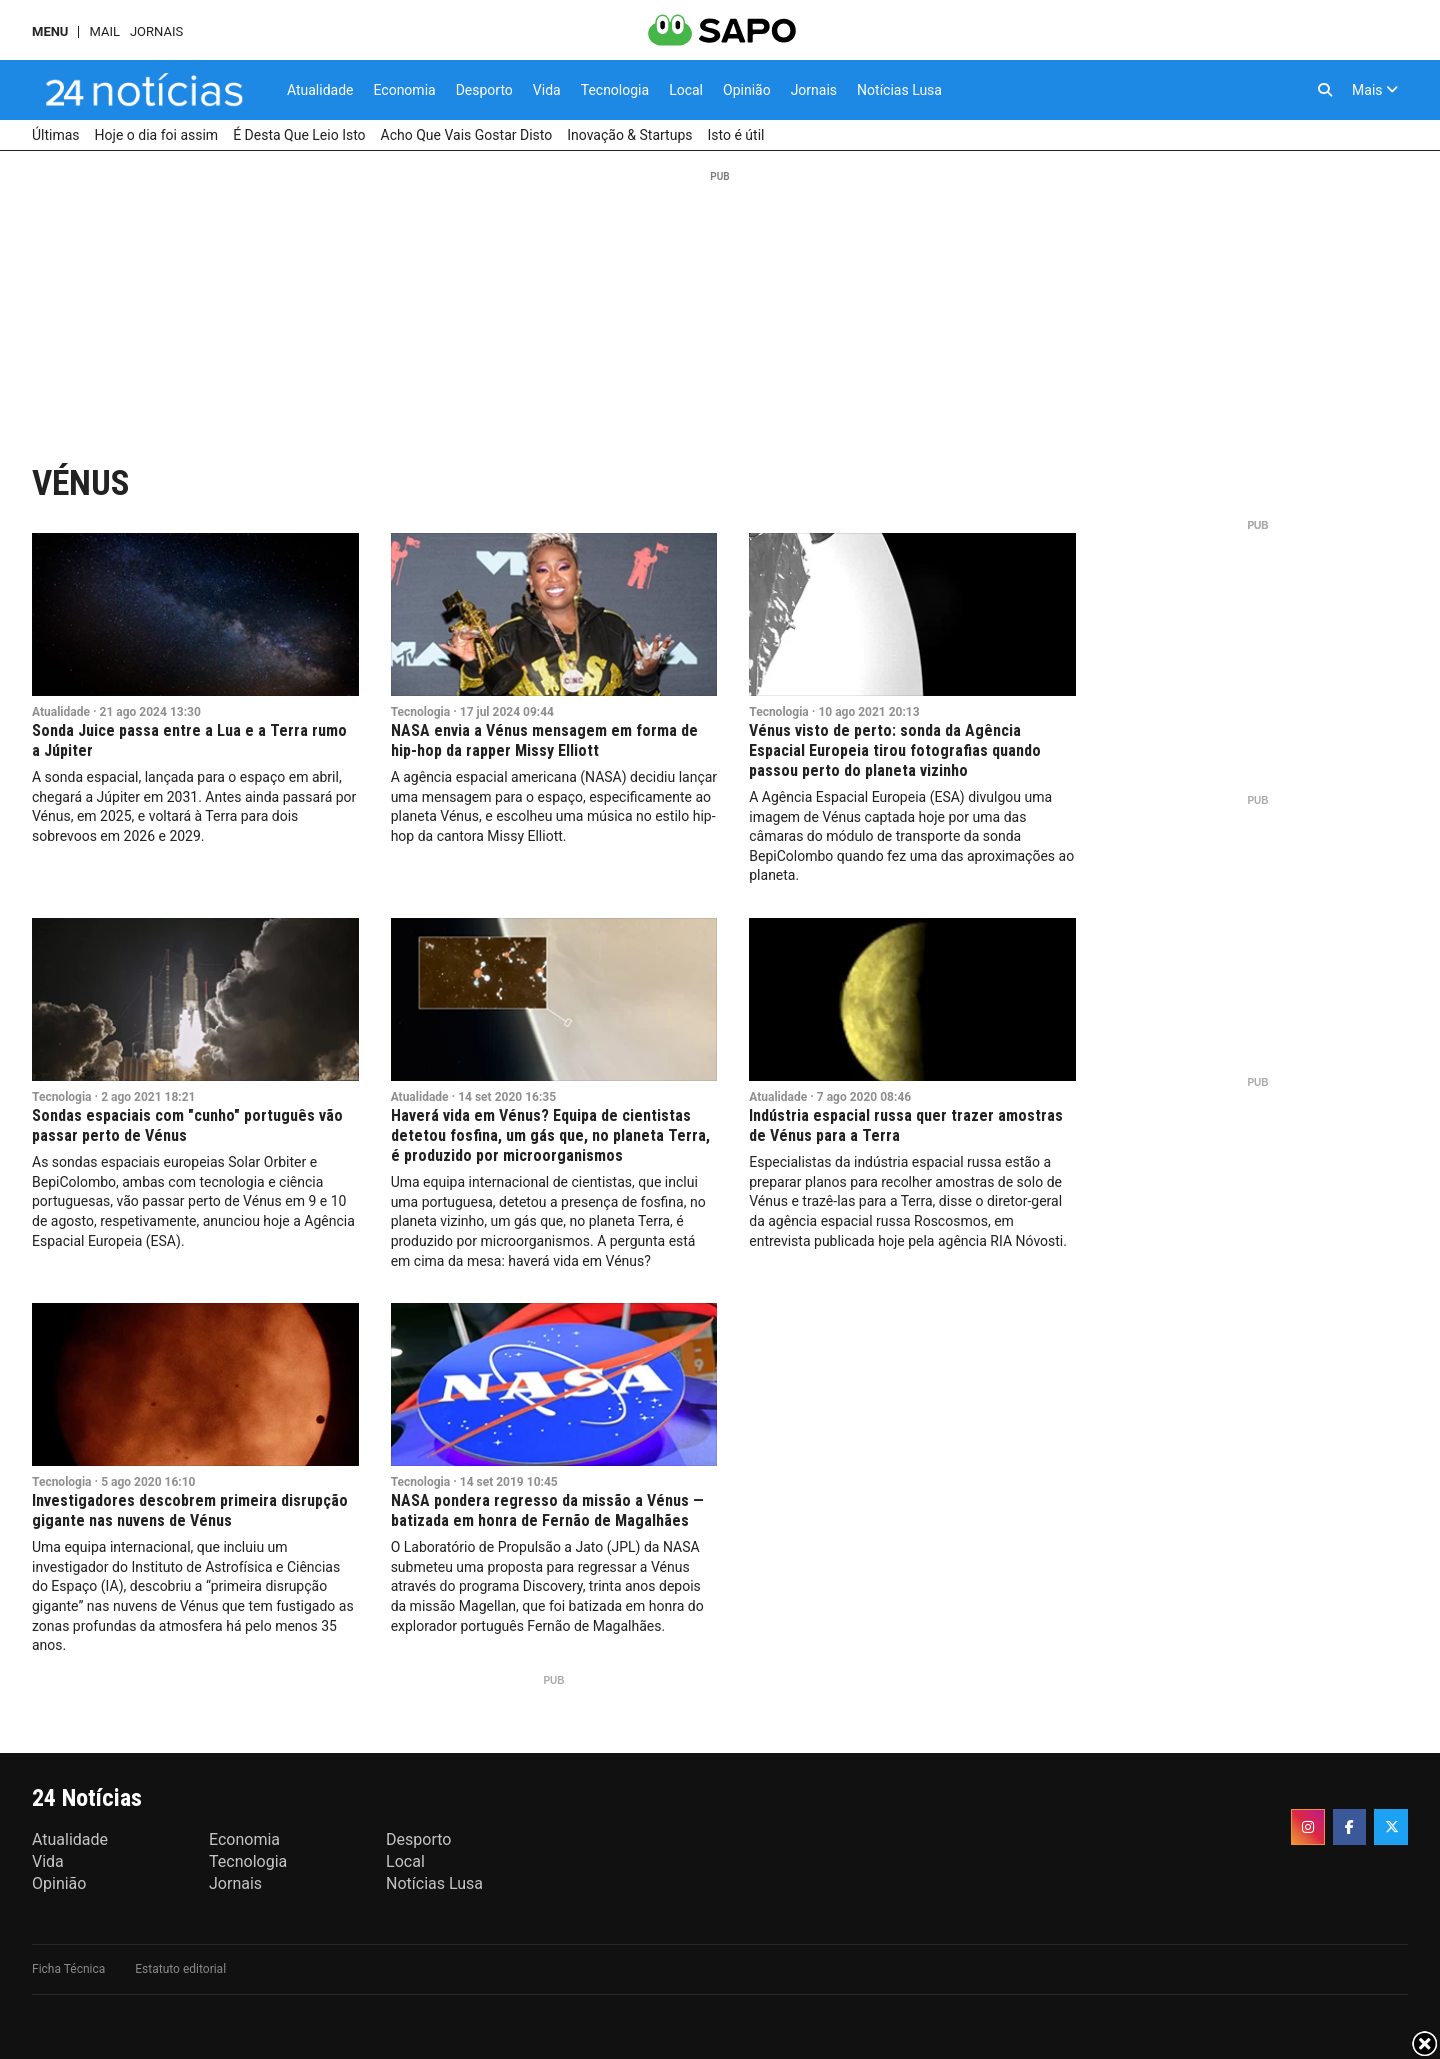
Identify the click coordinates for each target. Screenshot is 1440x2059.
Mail (104, 31)
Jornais (156, 31)
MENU (50, 31)
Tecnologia (421, 712)
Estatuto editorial (180, 1969)
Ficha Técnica (68, 1969)
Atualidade (61, 712)
